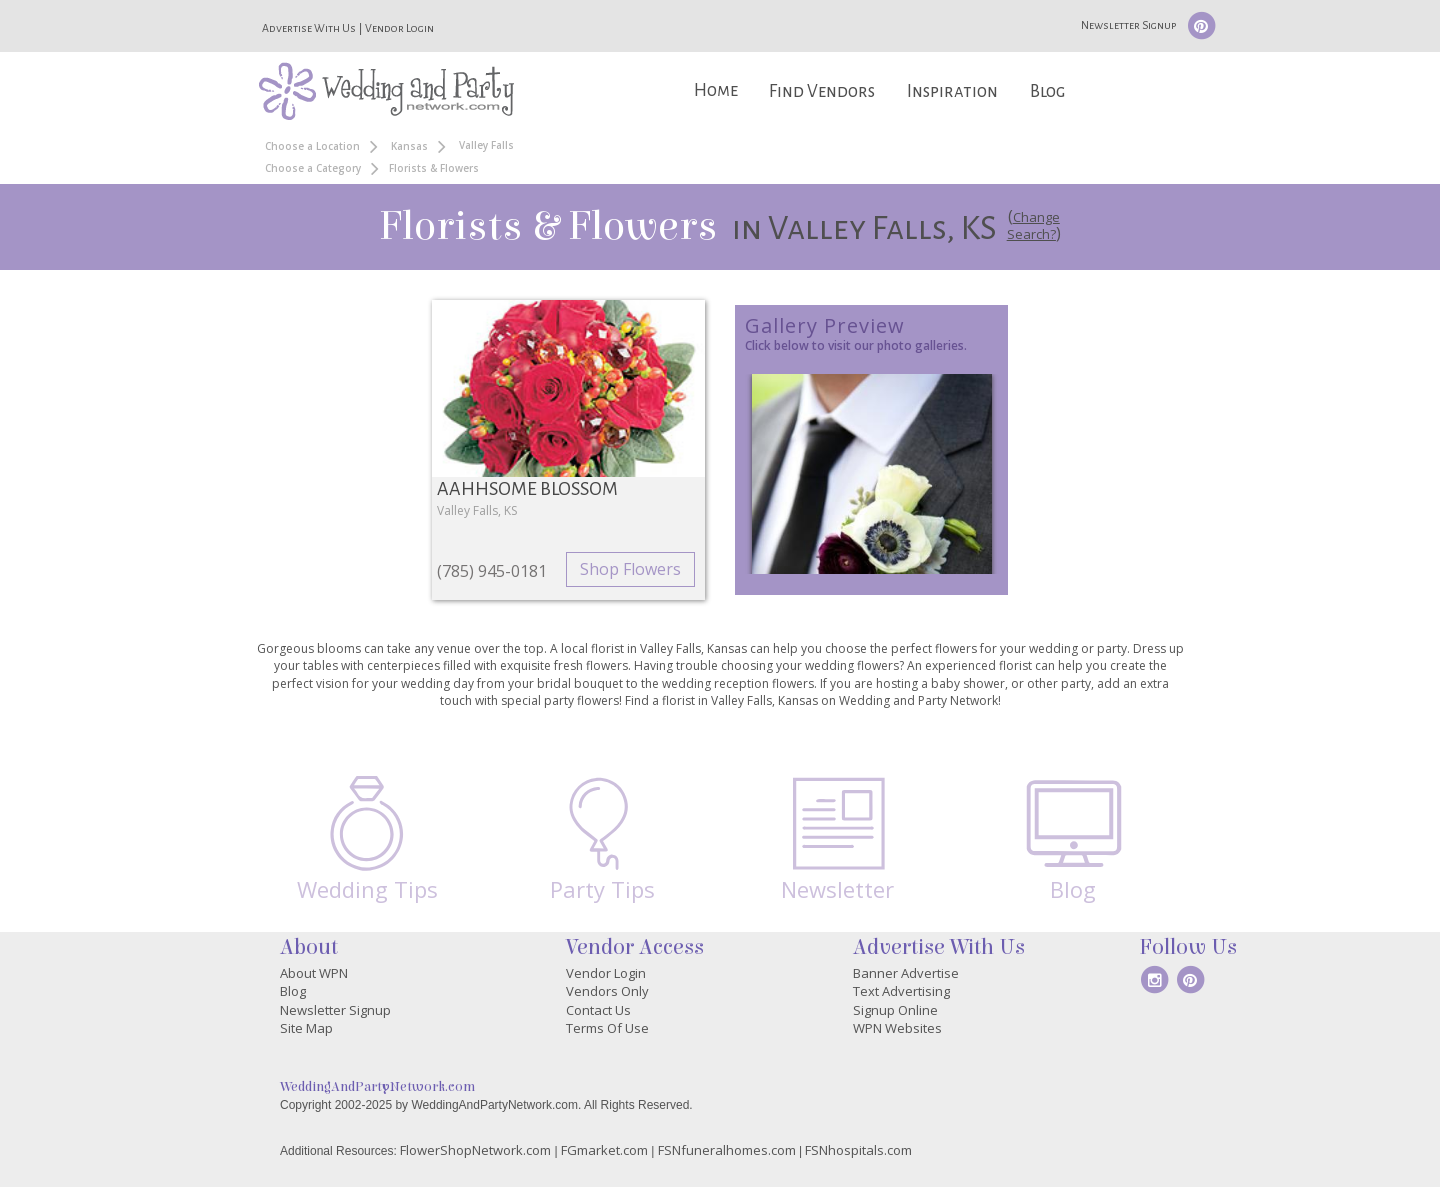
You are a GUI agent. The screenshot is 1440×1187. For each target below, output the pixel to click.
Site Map (306, 1028)
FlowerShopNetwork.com (475, 1150)
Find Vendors (822, 91)
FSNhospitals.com (858, 1150)
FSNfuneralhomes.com (727, 1150)
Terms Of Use (607, 1028)
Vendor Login (399, 28)
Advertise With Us (309, 28)
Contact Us (598, 1010)
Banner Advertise (906, 973)
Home (716, 90)
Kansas (409, 146)
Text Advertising (901, 991)
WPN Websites (897, 1028)
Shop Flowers (630, 569)
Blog (1047, 91)
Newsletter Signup (1128, 25)
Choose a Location (312, 146)
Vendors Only (607, 991)
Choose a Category (313, 168)
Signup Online (895, 1010)
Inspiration (952, 91)
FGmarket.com (604, 1150)
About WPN (314, 973)
